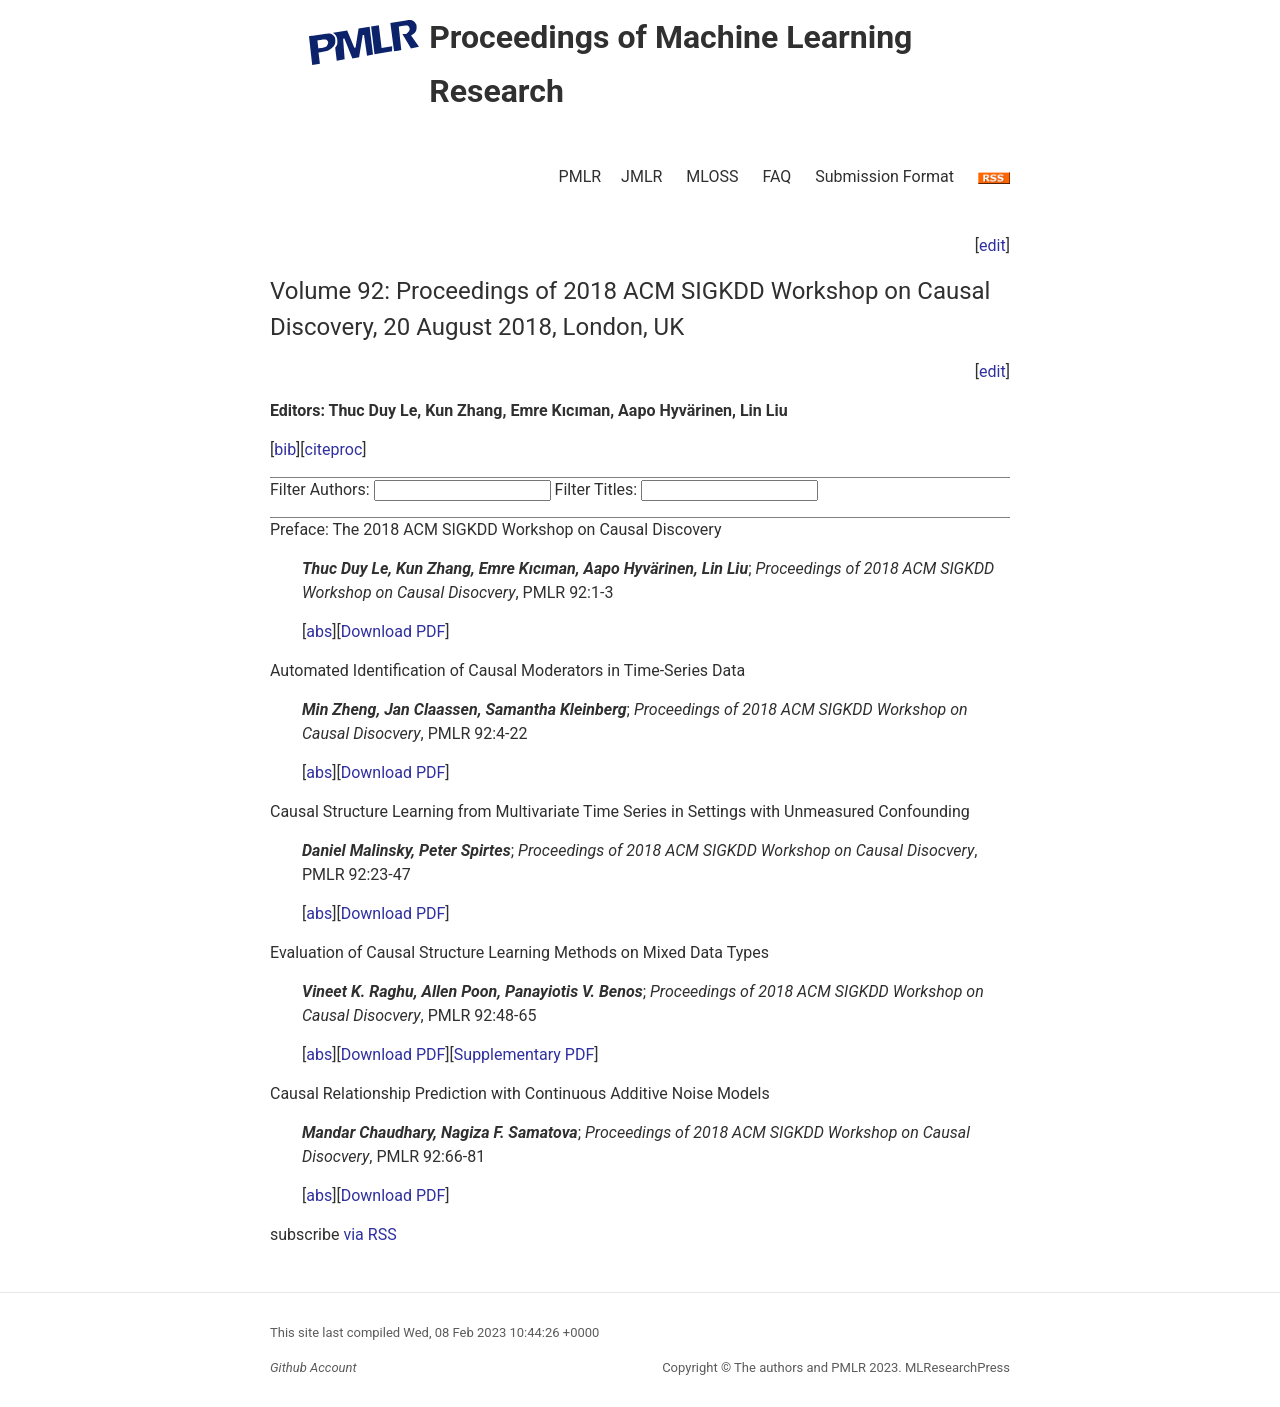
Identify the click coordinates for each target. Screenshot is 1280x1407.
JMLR (641, 176)
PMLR (580, 176)
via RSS (369, 1234)
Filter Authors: (320, 489)
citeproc (334, 449)
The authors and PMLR (800, 1367)
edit (992, 245)
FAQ (776, 176)
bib (285, 449)
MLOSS (712, 176)
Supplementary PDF (524, 1054)
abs (319, 631)
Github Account (313, 1367)
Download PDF (393, 631)
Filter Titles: (596, 489)
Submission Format (884, 176)
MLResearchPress (956, 1367)
